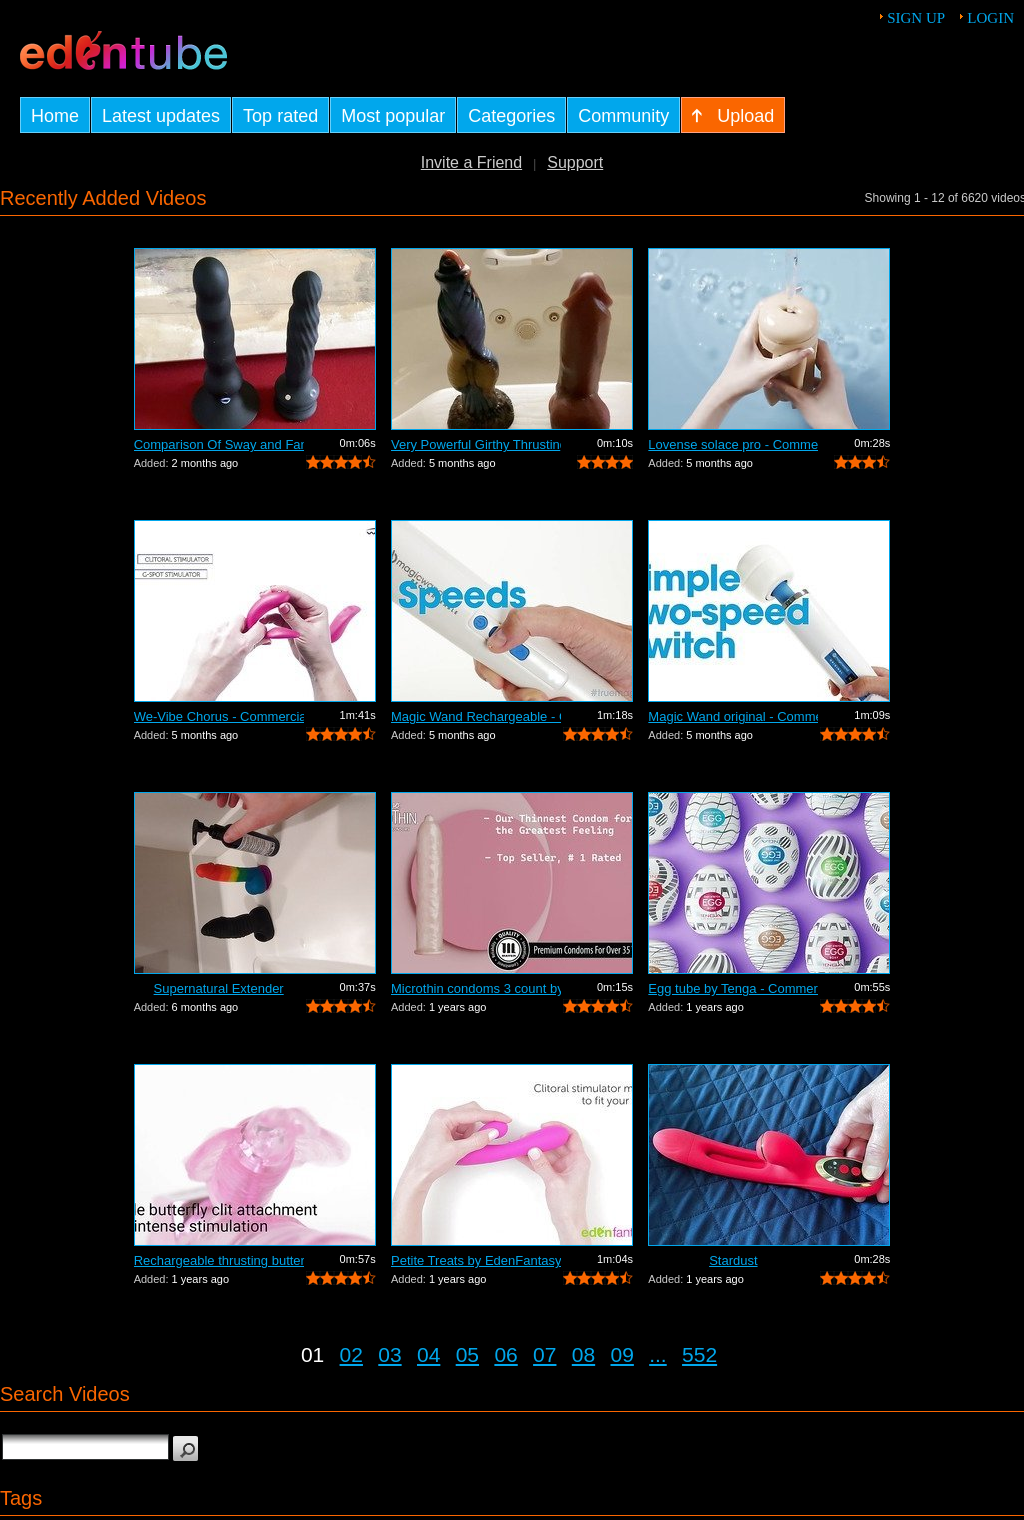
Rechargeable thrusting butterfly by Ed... (219, 1260)
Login (990, 18)
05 (467, 1354)
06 (505, 1354)
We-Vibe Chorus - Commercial (219, 716)
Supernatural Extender (219, 988)
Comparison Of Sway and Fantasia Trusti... (219, 444)
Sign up (916, 18)
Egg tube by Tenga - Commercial (733, 988)
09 (622, 1354)
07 (544, 1354)
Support (575, 162)
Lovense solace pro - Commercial (733, 444)
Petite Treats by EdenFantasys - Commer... (476, 1260)
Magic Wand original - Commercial (733, 716)
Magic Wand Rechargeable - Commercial (476, 716)
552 (699, 1354)
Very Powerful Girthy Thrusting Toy (476, 444)
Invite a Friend (471, 162)
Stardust (733, 1260)
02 (351, 1354)
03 (389, 1354)
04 (428, 1354)
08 (583, 1354)
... (658, 1354)
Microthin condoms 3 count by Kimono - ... (476, 988)
